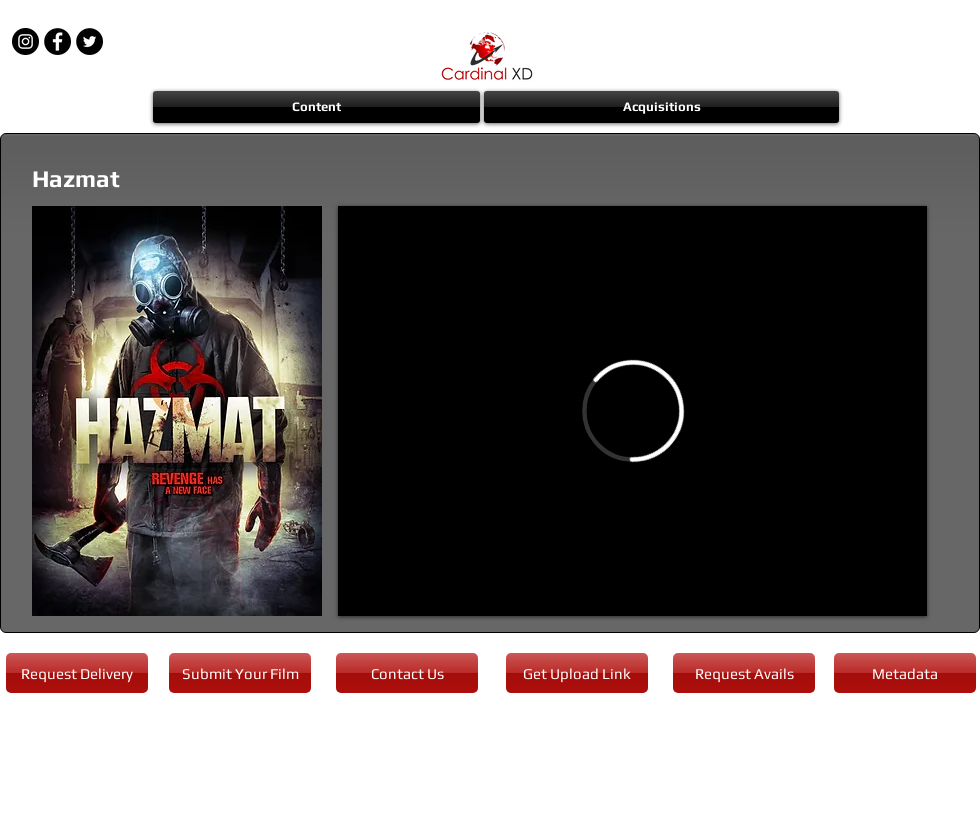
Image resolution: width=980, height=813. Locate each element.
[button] (317, 107)
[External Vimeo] (632, 411)
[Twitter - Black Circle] (89, 41)
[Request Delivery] (77, 673)
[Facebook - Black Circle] (57, 41)
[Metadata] (905, 673)
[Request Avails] (744, 673)
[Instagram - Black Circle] (25, 41)
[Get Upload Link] (577, 673)
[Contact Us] (407, 673)
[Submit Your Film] (240, 673)
